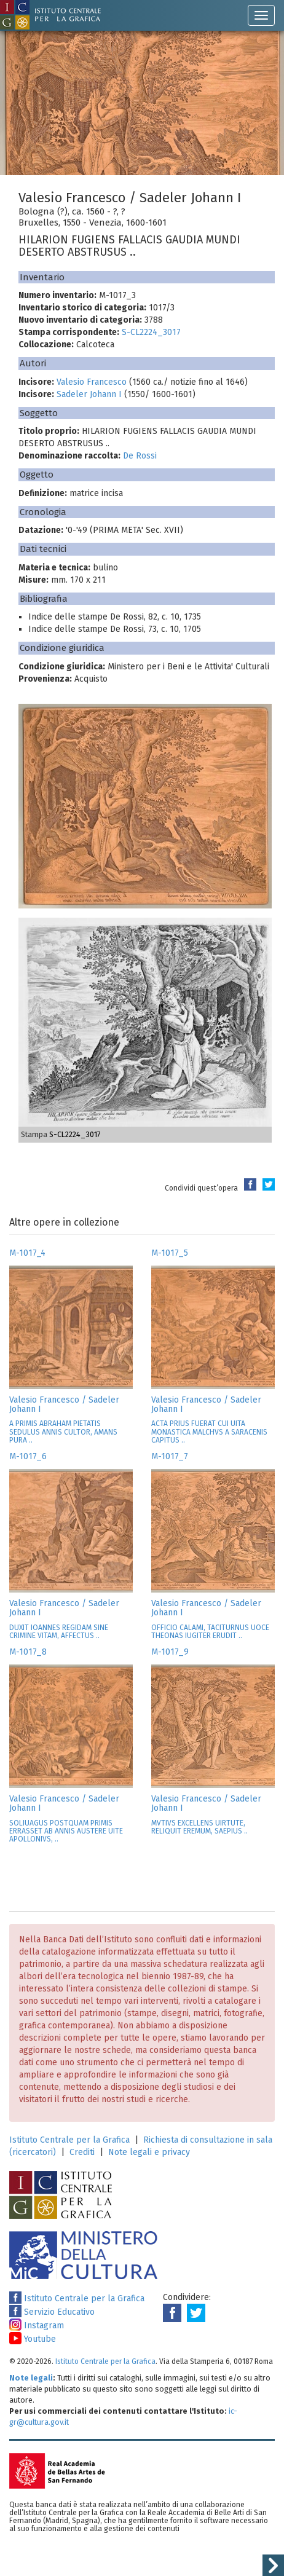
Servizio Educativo (52, 2312)
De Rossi (140, 456)
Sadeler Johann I (89, 394)
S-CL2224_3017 (151, 332)
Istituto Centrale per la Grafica (69, 2140)
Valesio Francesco (92, 382)
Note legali (31, 2377)
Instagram (36, 2325)
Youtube (32, 2339)
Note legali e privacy (149, 2152)
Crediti (82, 2152)
